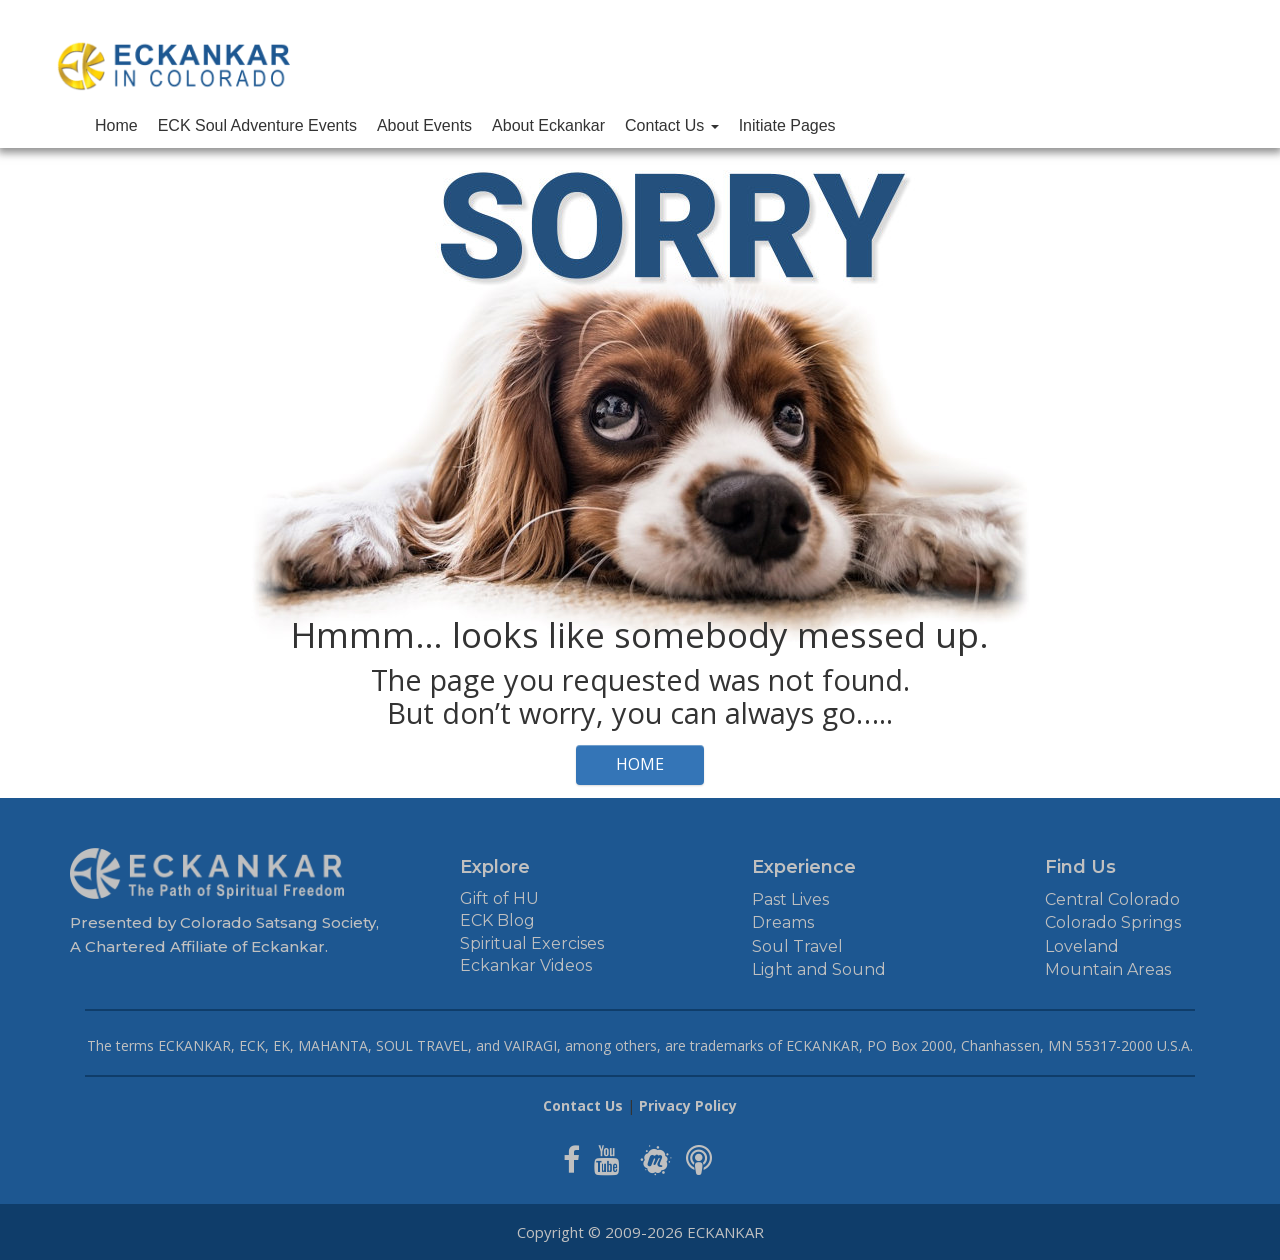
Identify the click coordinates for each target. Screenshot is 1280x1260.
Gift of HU (499, 898)
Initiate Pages (787, 125)
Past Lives (790, 899)
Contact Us (672, 125)
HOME (640, 764)
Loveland (1082, 946)
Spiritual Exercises (532, 943)
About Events (424, 125)
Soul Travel (797, 946)
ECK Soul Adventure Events (257, 125)
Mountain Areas (1108, 969)
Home (116, 125)
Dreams (783, 922)
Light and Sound (819, 969)
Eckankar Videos (526, 965)
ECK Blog (497, 920)
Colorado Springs (1113, 922)
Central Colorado (1112, 899)
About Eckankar (548, 125)
